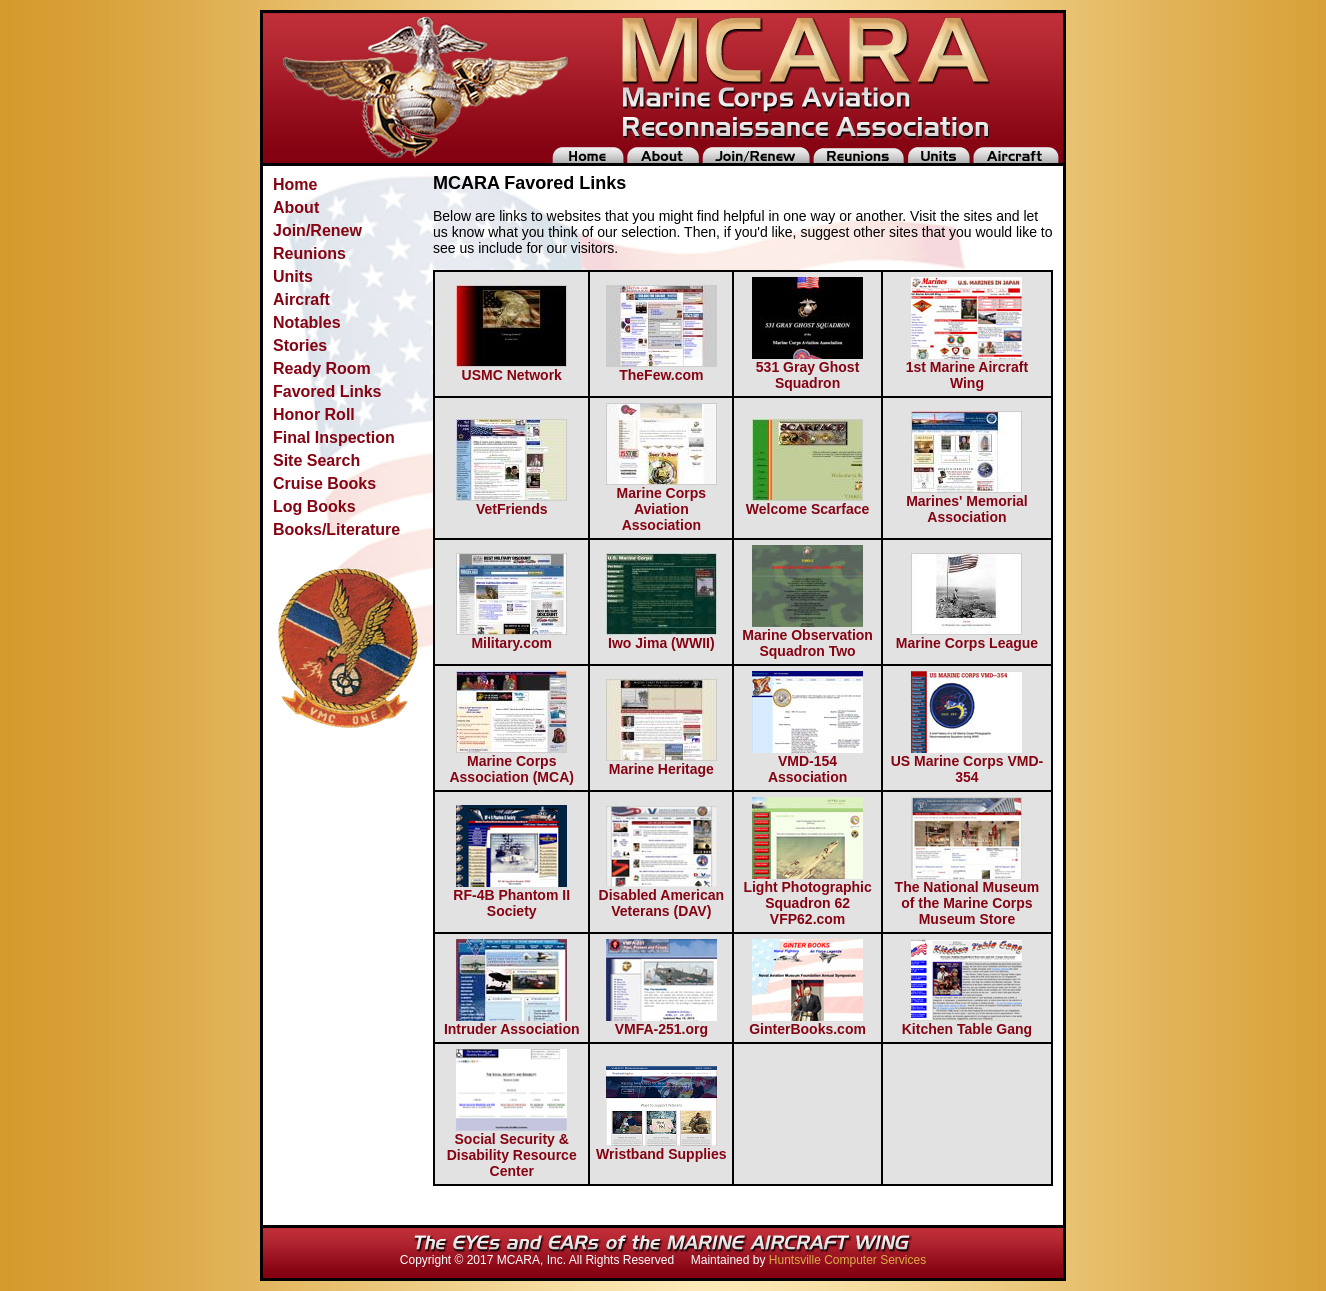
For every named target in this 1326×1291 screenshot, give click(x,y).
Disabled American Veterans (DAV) (662, 896)
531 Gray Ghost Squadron (807, 368)
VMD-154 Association (807, 762)
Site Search (316, 460)
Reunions (309, 253)
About (296, 207)
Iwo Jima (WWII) (661, 636)
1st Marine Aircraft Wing (967, 368)
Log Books (314, 506)
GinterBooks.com (807, 1022)
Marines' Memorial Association (967, 502)
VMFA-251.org (661, 1022)
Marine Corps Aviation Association (661, 502)
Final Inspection (334, 437)
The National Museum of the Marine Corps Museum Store (967, 896)
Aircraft (301, 299)
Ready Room (322, 368)
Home (295, 184)
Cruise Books (324, 483)
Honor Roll (314, 414)
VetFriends (511, 502)
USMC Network (511, 368)
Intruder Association (512, 1022)
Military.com (511, 636)
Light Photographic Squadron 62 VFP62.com (807, 896)
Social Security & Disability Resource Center (512, 1148)
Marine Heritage (661, 762)
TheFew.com (661, 368)
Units (293, 276)
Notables (307, 322)
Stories (300, 345)
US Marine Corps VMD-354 (967, 762)
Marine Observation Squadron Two (807, 636)
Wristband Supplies (661, 1147)
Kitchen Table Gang (967, 1022)
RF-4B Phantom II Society (511, 896)
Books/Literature (336, 529)
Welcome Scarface (807, 502)
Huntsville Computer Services (847, 1260)
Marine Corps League (967, 636)
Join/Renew (317, 230)
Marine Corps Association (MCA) (511, 762)
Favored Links (327, 391)
